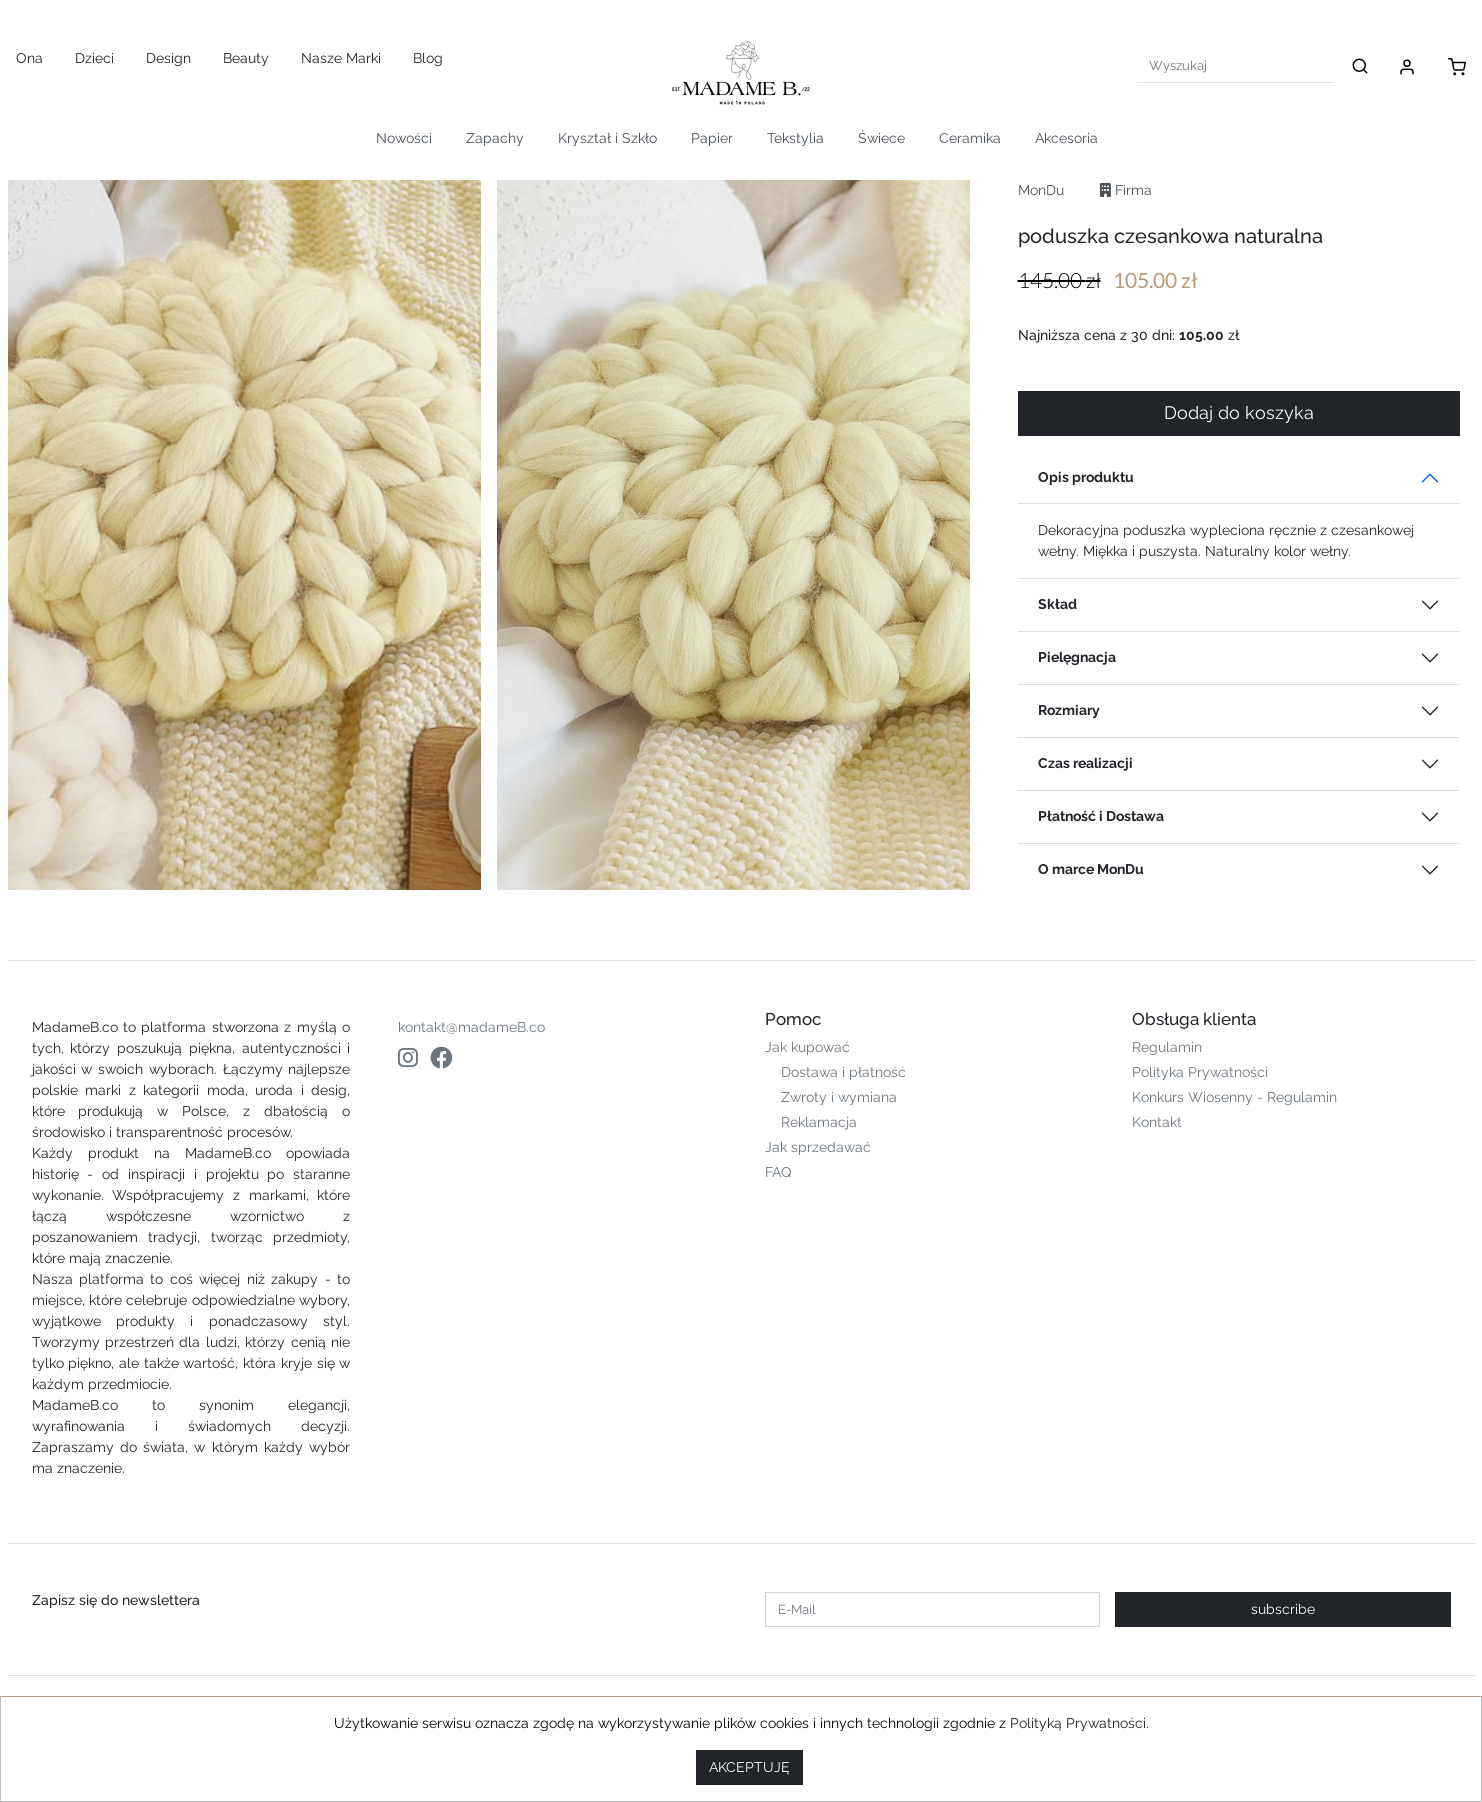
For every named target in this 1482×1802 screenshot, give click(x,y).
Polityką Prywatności (1078, 1723)
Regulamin (1167, 1047)
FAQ (778, 1172)
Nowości (404, 138)
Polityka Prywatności (1200, 1072)
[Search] (1235, 65)
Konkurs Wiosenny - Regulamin (1234, 1097)
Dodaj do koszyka (1239, 413)
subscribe (1283, 1609)
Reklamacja (819, 1122)
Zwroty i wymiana (839, 1097)
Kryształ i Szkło (607, 138)
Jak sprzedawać (818, 1147)
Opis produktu (1086, 477)
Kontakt (1157, 1122)
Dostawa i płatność (843, 1072)
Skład (1057, 604)
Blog (428, 58)
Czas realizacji (1085, 763)
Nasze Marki (341, 58)
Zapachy (495, 138)
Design (168, 58)
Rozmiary (1069, 710)
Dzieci (94, 58)
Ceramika (970, 138)
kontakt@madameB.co (471, 1027)
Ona (29, 58)
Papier (712, 138)
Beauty (246, 58)
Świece (881, 138)
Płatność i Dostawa (1101, 816)
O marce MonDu (1091, 869)
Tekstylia (795, 138)
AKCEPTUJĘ (749, 1767)
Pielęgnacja (1077, 657)
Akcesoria (1066, 138)
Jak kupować (807, 1047)
